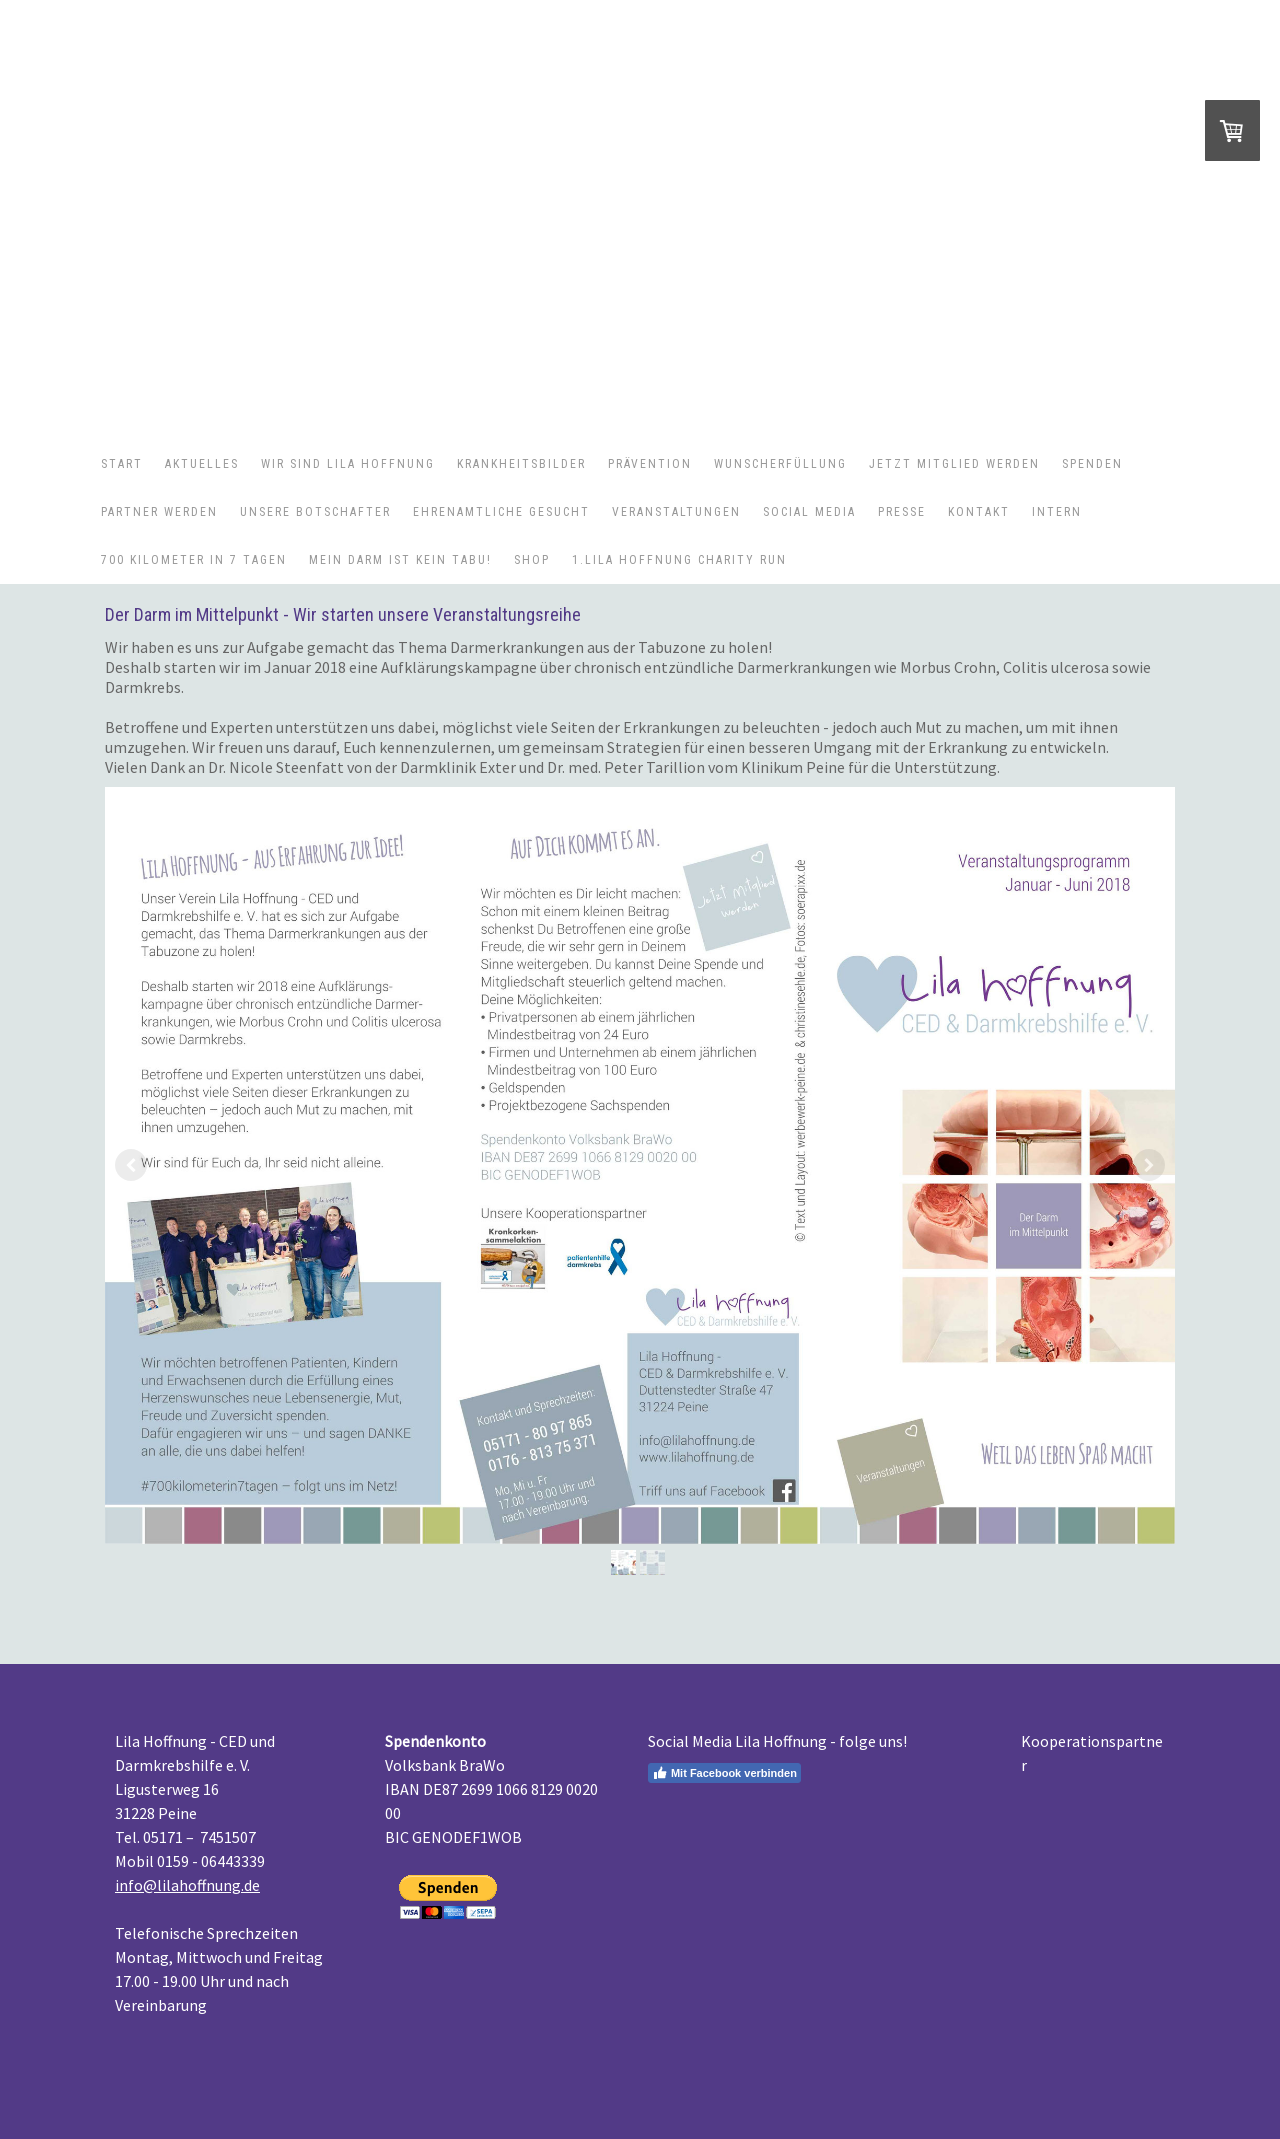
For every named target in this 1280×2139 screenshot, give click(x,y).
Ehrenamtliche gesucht (501, 512)
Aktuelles (202, 464)
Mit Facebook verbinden (724, 1773)
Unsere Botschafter (315, 512)
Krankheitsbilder (521, 464)
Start (122, 464)
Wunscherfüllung (780, 464)
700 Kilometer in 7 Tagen (194, 560)
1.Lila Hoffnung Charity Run (679, 560)
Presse (902, 512)
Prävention (650, 464)
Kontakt (979, 512)
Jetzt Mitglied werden (954, 464)
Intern (1057, 512)
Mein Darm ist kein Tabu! (400, 560)
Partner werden (159, 512)
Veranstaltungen (676, 512)
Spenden (1092, 464)
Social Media (809, 512)
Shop (532, 560)
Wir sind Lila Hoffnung (348, 464)
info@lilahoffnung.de (187, 1885)
